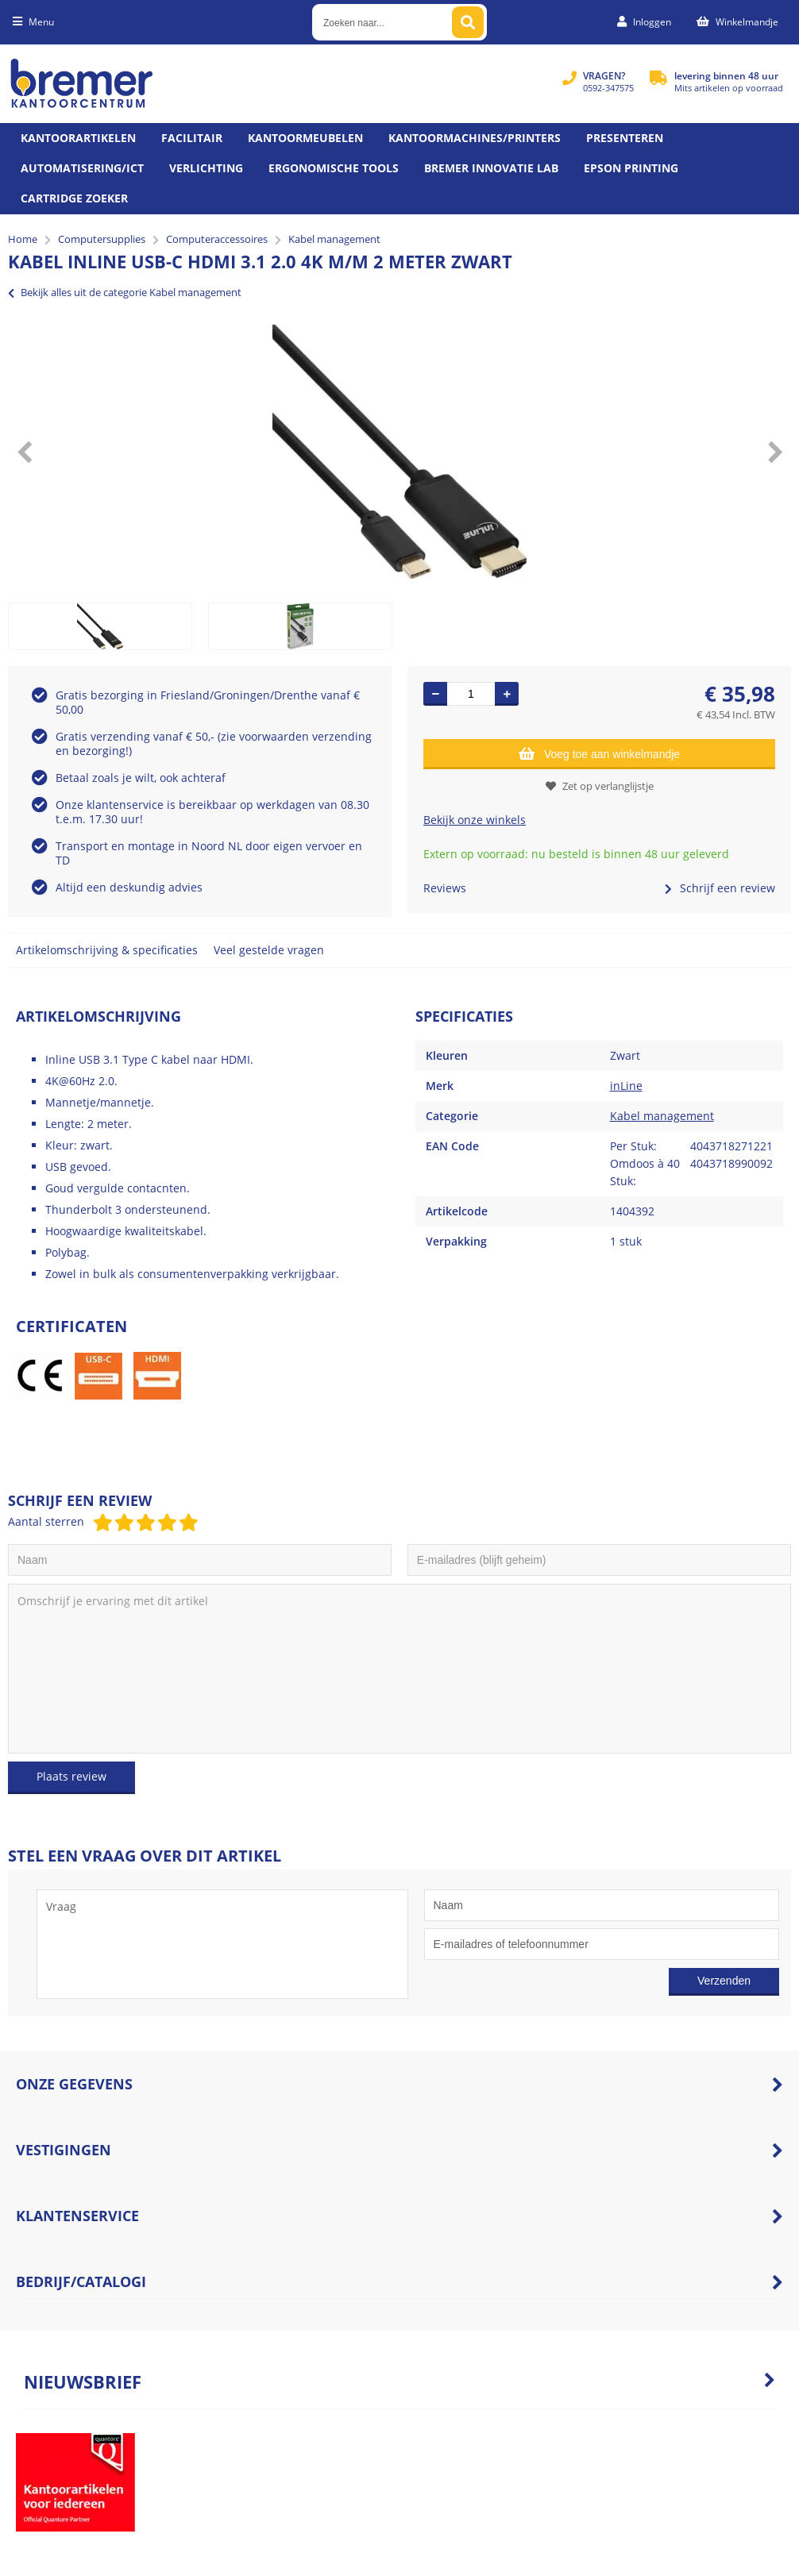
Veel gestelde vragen (269, 949)
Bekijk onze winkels (474, 819)
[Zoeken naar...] (468, 22)
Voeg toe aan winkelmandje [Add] (599, 753)
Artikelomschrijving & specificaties (107, 949)
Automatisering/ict (82, 167)
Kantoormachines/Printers (474, 137)
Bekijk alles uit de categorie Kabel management (124, 292)
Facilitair (191, 137)
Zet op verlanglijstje (600, 786)
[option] (399, 452)
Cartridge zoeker (74, 198)
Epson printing (631, 167)
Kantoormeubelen (305, 137)
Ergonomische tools (333, 167)
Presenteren (624, 137)
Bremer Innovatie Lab (491, 167)
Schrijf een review (720, 887)
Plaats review (71, 1776)
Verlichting (206, 167)
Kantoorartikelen (78, 137)
